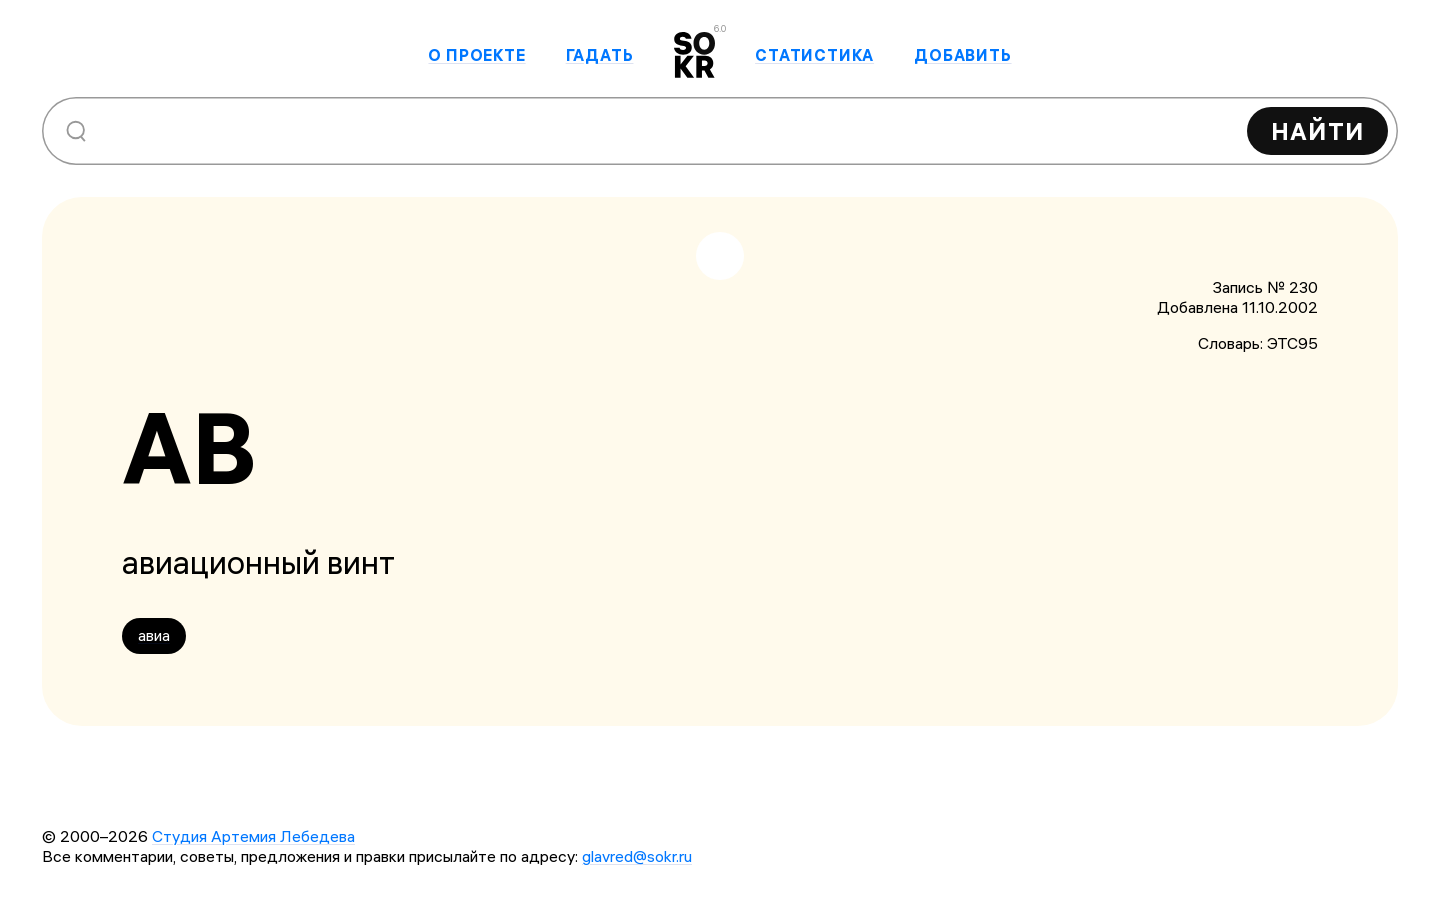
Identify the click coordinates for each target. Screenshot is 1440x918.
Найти (1317, 131)
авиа (154, 635)
